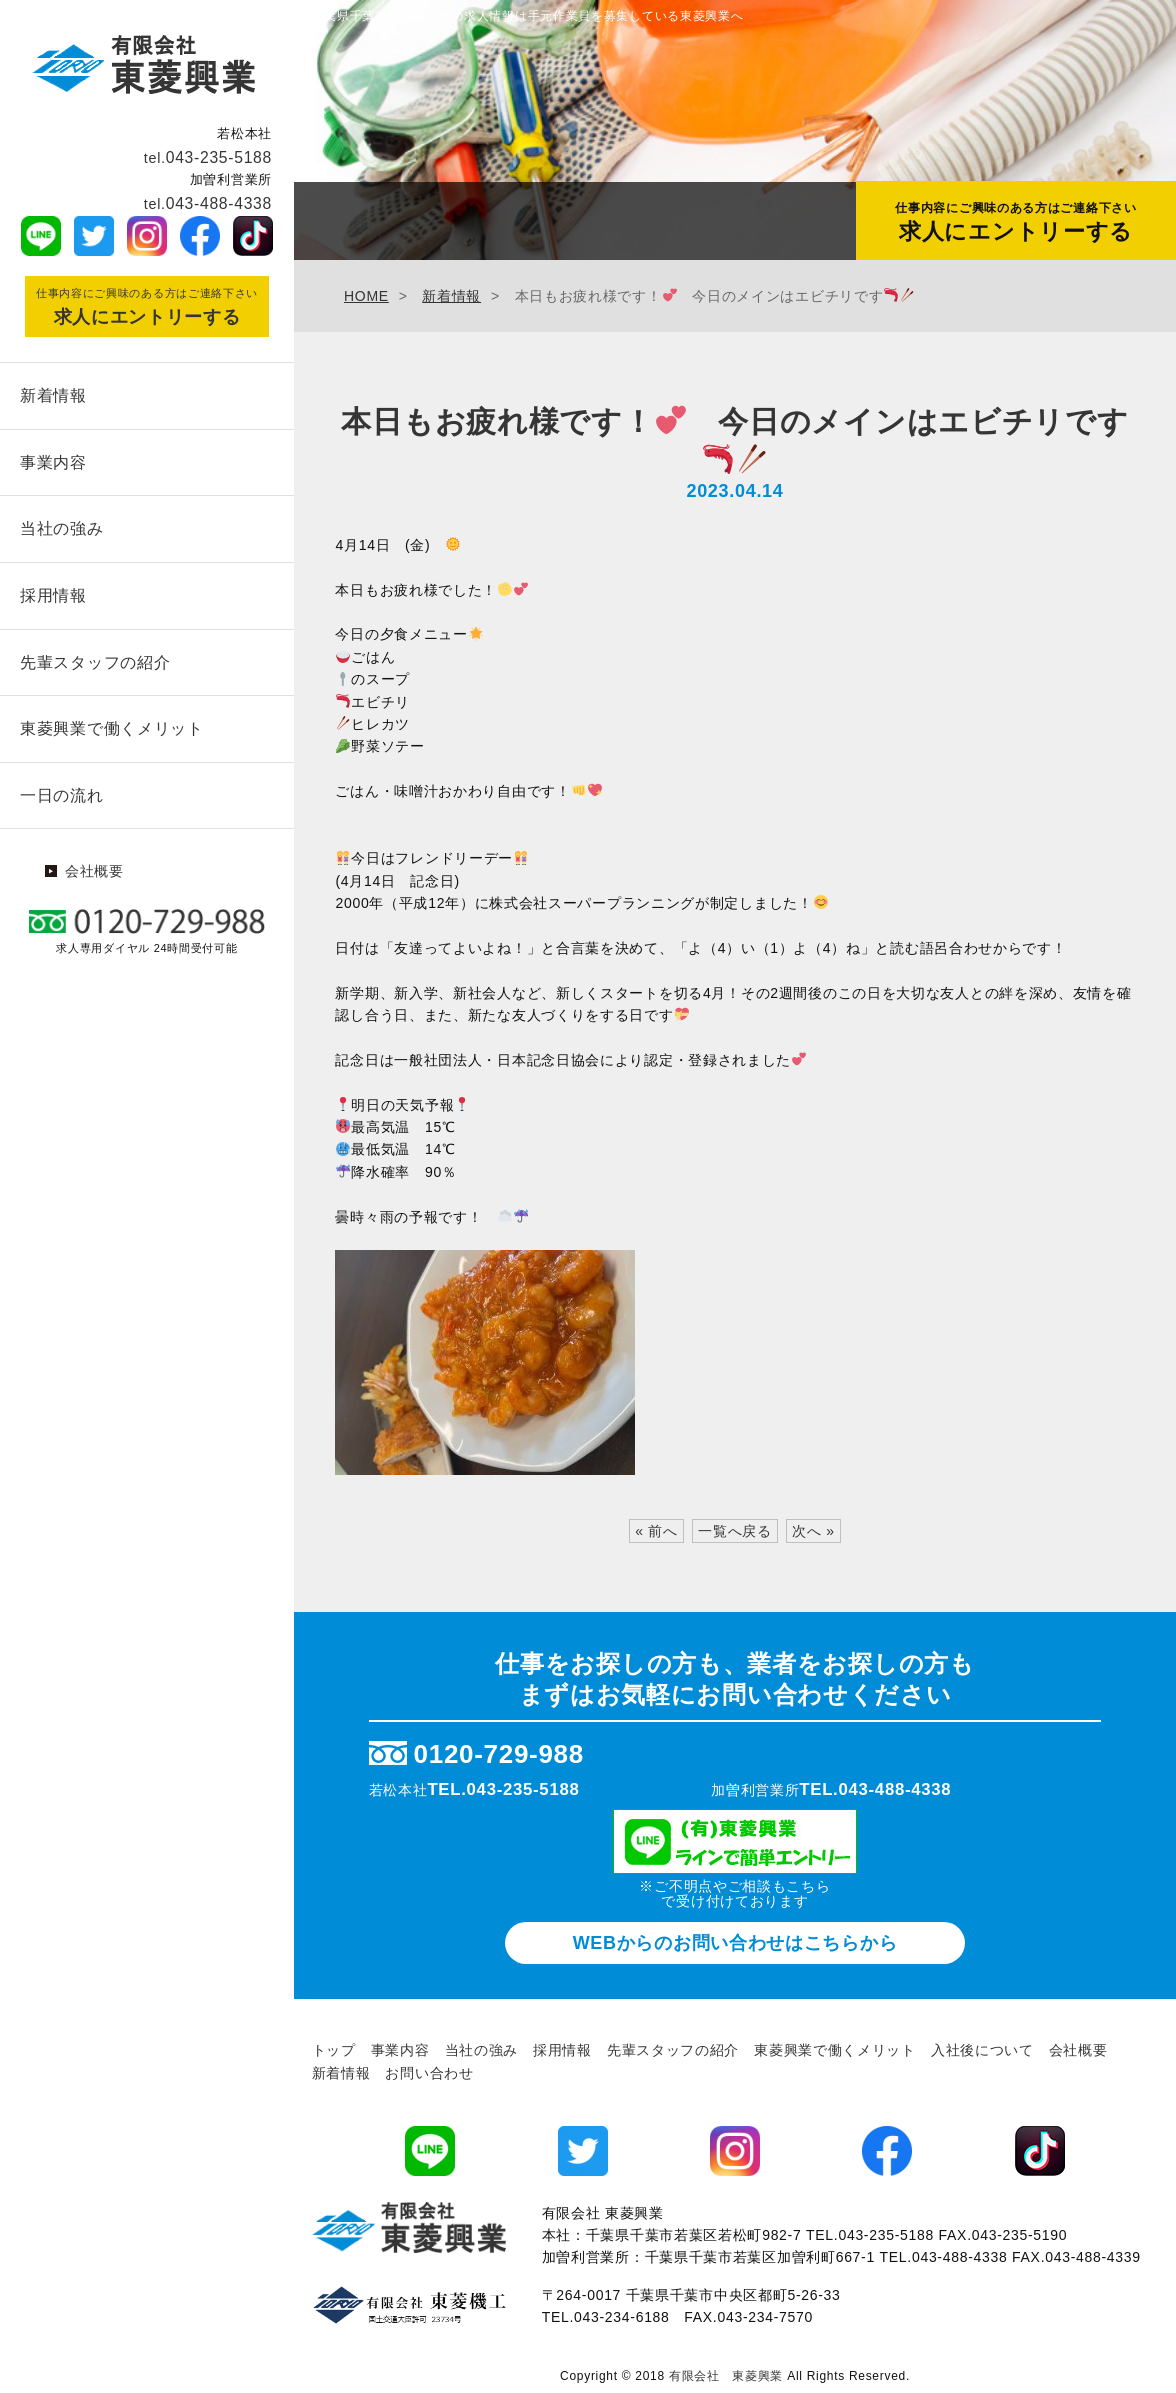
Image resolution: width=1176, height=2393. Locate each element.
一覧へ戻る (735, 1531)
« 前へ (656, 1531)
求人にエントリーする (1016, 222)
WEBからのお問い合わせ (735, 1943)
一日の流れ (62, 786)
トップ (334, 2050)
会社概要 (94, 862)
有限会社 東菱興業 (726, 2376)
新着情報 (53, 394)
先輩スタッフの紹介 (95, 656)
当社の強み (62, 525)
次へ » (813, 1531)
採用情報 (53, 590)
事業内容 (53, 460)
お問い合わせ (429, 2073)
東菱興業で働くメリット (112, 721)
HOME (366, 296)
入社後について (982, 2050)
